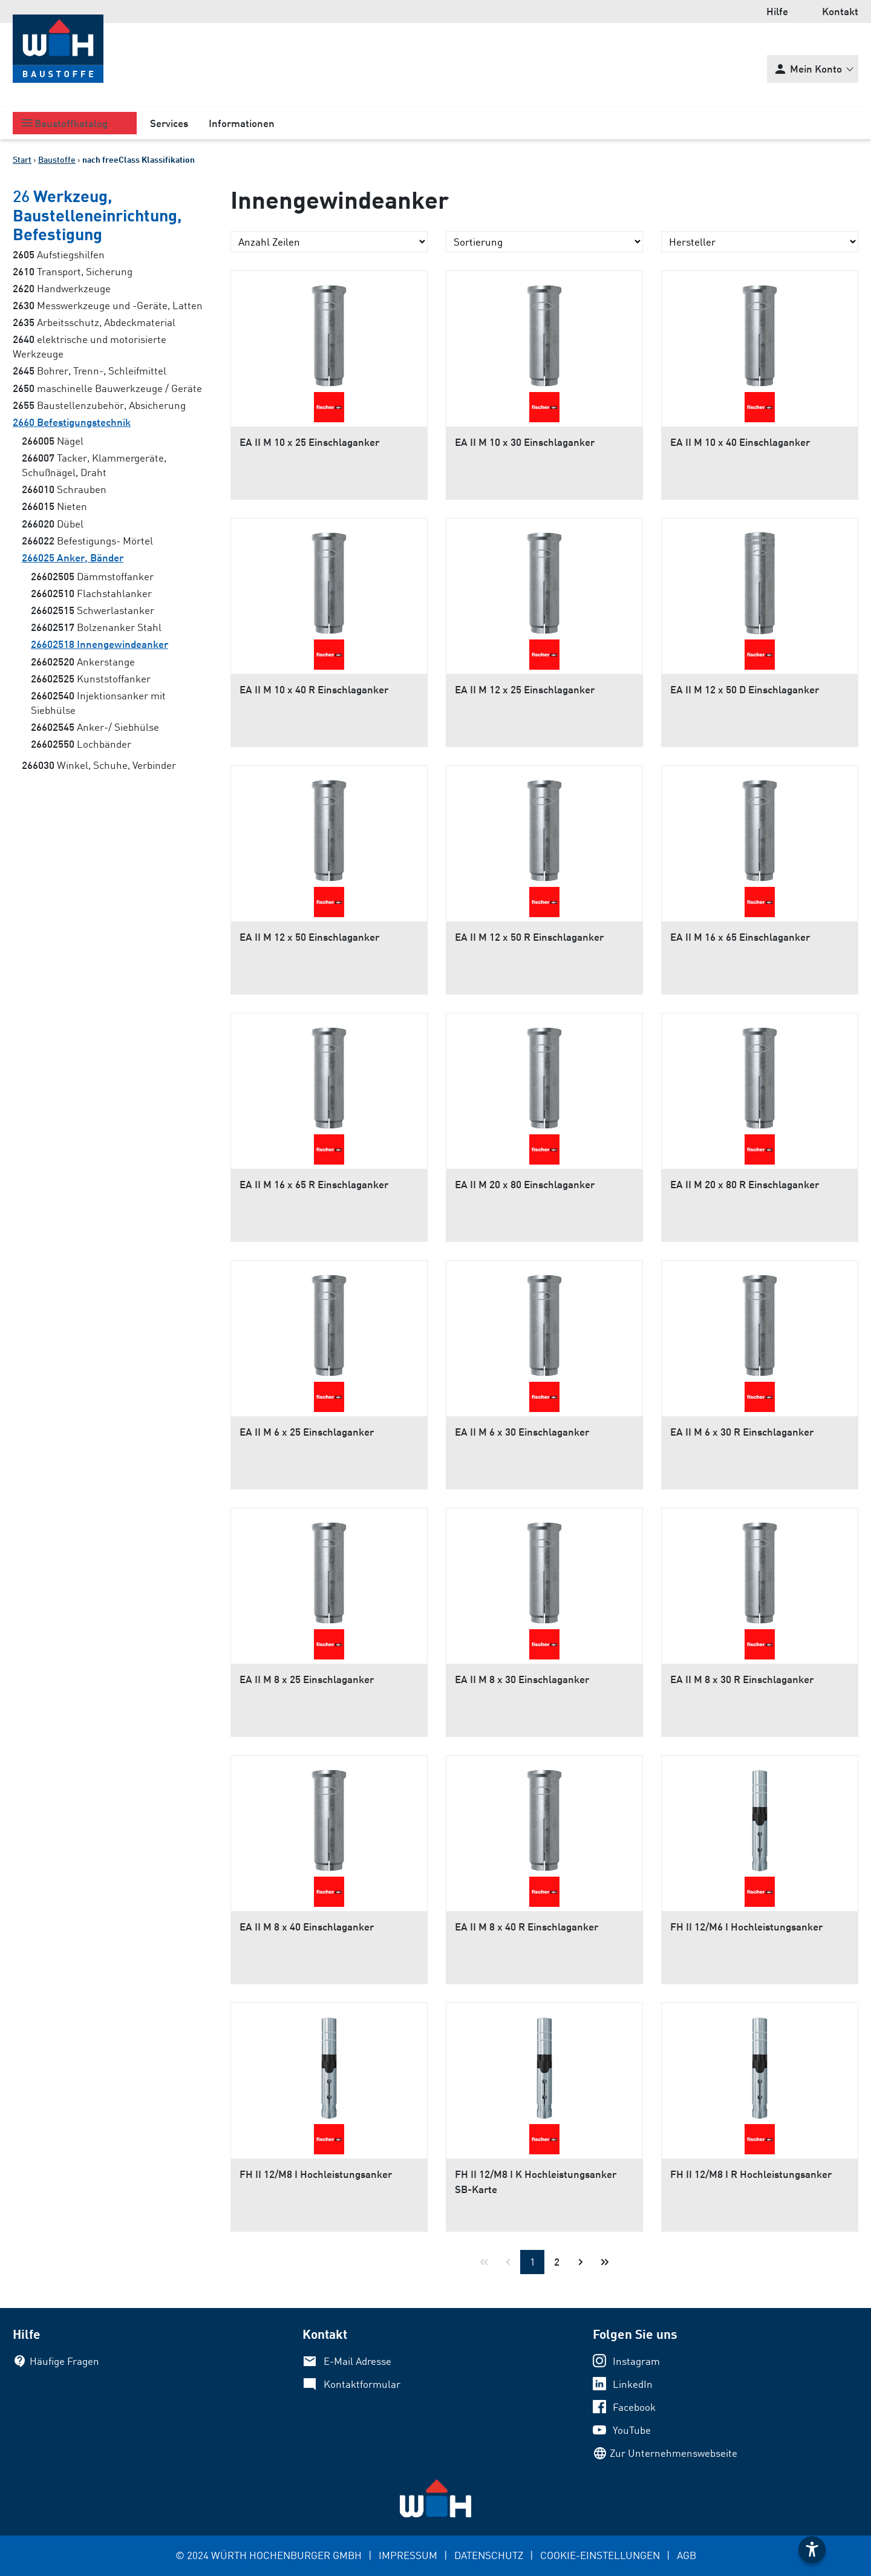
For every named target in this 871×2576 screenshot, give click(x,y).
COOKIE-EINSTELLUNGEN (600, 2555)
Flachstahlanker (91, 593)
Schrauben (64, 489)
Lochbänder (81, 743)
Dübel (52, 523)
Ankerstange (83, 661)
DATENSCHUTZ (488, 2555)
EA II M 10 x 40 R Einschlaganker (314, 689)
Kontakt (840, 11)
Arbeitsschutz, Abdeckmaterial (94, 322)
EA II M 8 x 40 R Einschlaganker (526, 1926)
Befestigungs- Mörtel (87, 540)
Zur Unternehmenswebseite (673, 2453)
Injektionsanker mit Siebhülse (98, 702)
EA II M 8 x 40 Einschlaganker (307, 1926)
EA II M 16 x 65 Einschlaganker (740, 936)
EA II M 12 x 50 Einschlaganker (309, 936)
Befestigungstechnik (72, 422)
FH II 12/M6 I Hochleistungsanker (746, 1926)
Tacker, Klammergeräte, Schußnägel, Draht (94, 465)
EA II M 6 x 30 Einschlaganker (522, 1431)
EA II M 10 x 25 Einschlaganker (309, 442)
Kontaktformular (362, 2384)
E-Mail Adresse (357, 2361)
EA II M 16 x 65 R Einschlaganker (314, 1184)
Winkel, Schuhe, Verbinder (99, 765)
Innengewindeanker (99, 644)
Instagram (636, 2361)
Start (22, 159)
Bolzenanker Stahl (96, 627)
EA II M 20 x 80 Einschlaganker (525, 1184)
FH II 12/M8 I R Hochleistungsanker (751, 2174)
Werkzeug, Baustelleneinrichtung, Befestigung (97, 214)
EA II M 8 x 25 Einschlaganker (307, 1679)
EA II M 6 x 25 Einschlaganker (307, 1431)
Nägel (52, 440)
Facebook (634, 2407)
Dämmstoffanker (92, 576)
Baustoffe (57, 159)
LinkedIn (633, 2384)
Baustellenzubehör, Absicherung (99, 405)
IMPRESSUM (408, 2555)
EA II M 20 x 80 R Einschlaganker (744, 1184)
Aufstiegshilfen (59, 254)
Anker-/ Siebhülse (95, 727)
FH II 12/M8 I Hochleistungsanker (316, 2174)
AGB (686, 2555)
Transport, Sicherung (72, 271)
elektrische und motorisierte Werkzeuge (89, 346)
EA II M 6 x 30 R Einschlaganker (742, 1431)
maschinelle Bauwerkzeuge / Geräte (107, 388)
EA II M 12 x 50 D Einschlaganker (744, 689)
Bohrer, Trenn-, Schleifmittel (89, 370)
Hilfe (777, 11)
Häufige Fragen (64, 2361)
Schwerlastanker (92, 610)
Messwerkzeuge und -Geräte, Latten (108, 305)
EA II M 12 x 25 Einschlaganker (525, 689)
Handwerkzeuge (62, 288)
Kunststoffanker (91, 678)
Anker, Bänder (72, 557)
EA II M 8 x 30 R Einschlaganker (742, 1679)
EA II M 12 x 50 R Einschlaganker (529, 936)
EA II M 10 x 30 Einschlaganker (525, 442)
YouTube (632, 2430)
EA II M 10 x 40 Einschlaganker (740, 442)
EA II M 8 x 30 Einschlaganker (522, 1679)
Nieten (54, 506)
